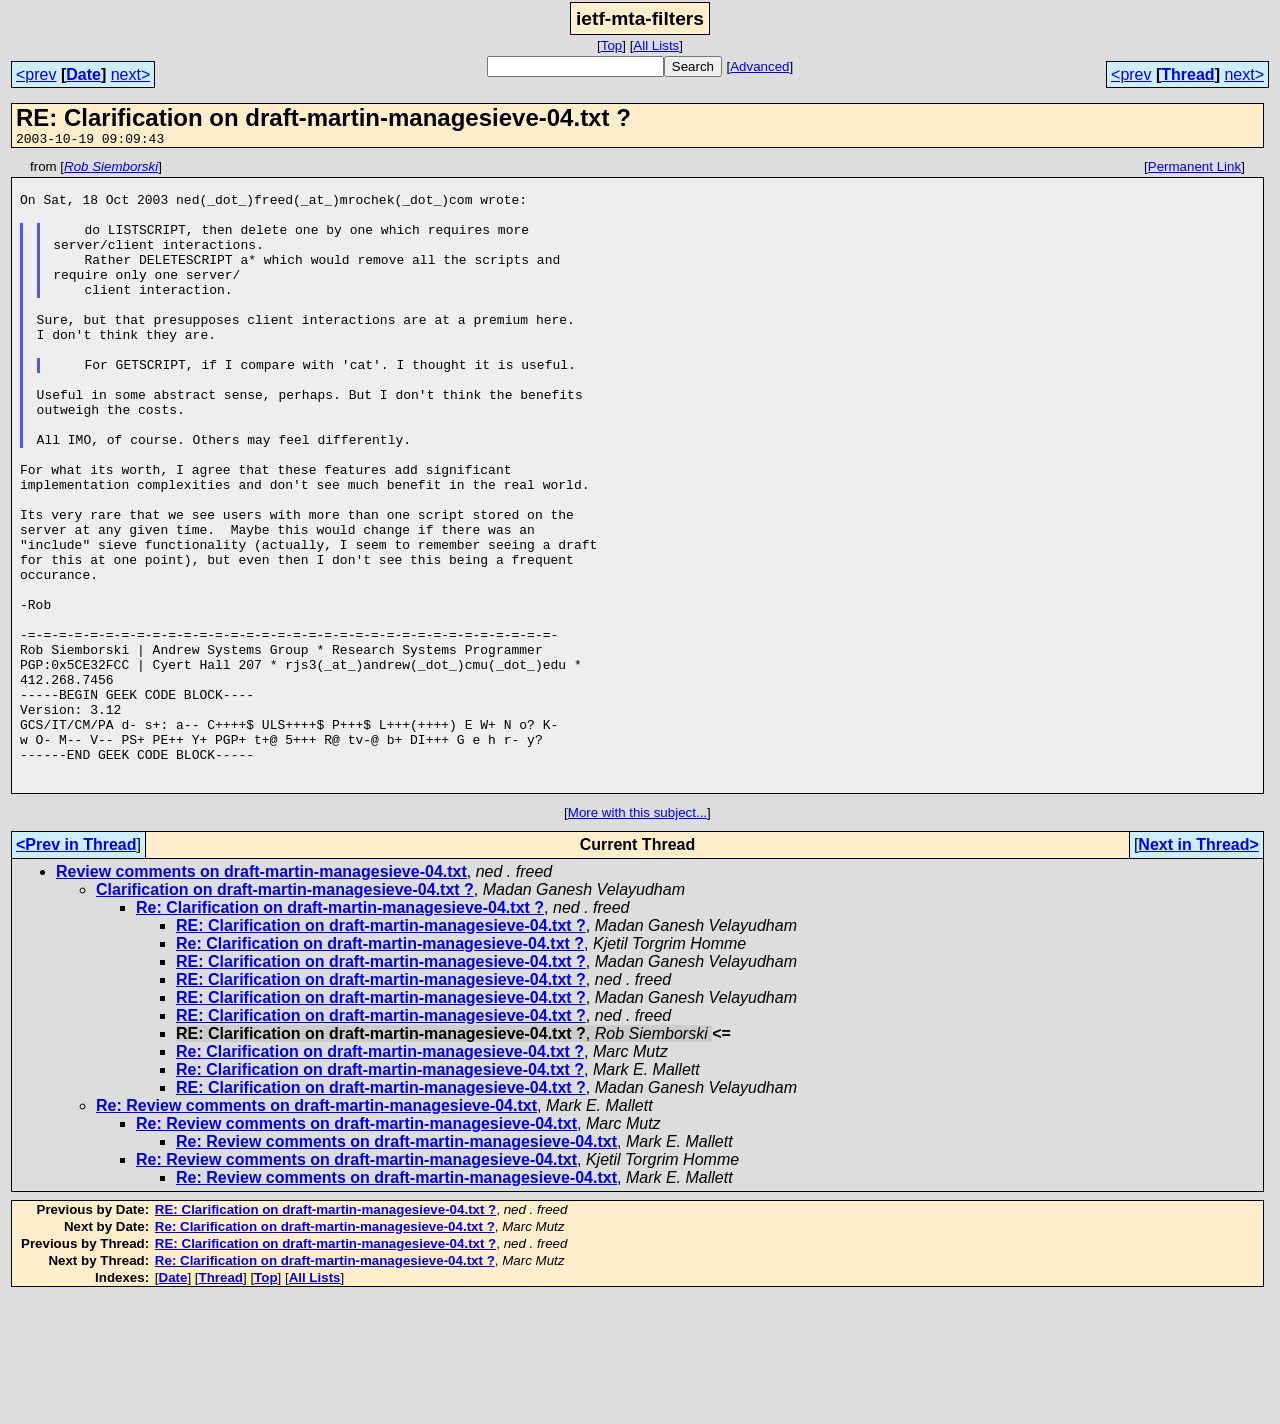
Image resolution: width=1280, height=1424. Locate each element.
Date (83, 74)
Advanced (759, 66)
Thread (1187, 74)
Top (612, 45)
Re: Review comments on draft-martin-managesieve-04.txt (316, 1231)
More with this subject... (637, 938)
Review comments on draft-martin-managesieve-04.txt (261, 997)
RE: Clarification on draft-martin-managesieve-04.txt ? (381, 1051)
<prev (36, 74)
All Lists (656, 45)
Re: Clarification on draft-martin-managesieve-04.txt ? (340, 1033)
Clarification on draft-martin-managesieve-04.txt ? (285, 1015)
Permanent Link (1194, 169)
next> (131, 74)
